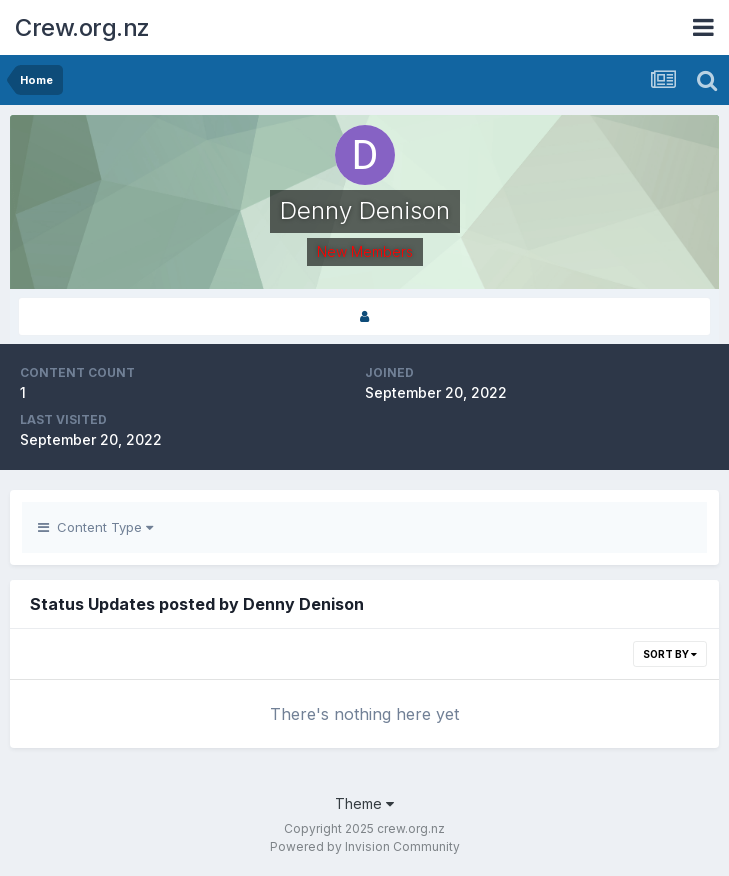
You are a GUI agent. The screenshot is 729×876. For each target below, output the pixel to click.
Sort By (670, 654)
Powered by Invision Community (365, 846)
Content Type (95, 527)
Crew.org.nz (82, 27)
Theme (364, 803)
